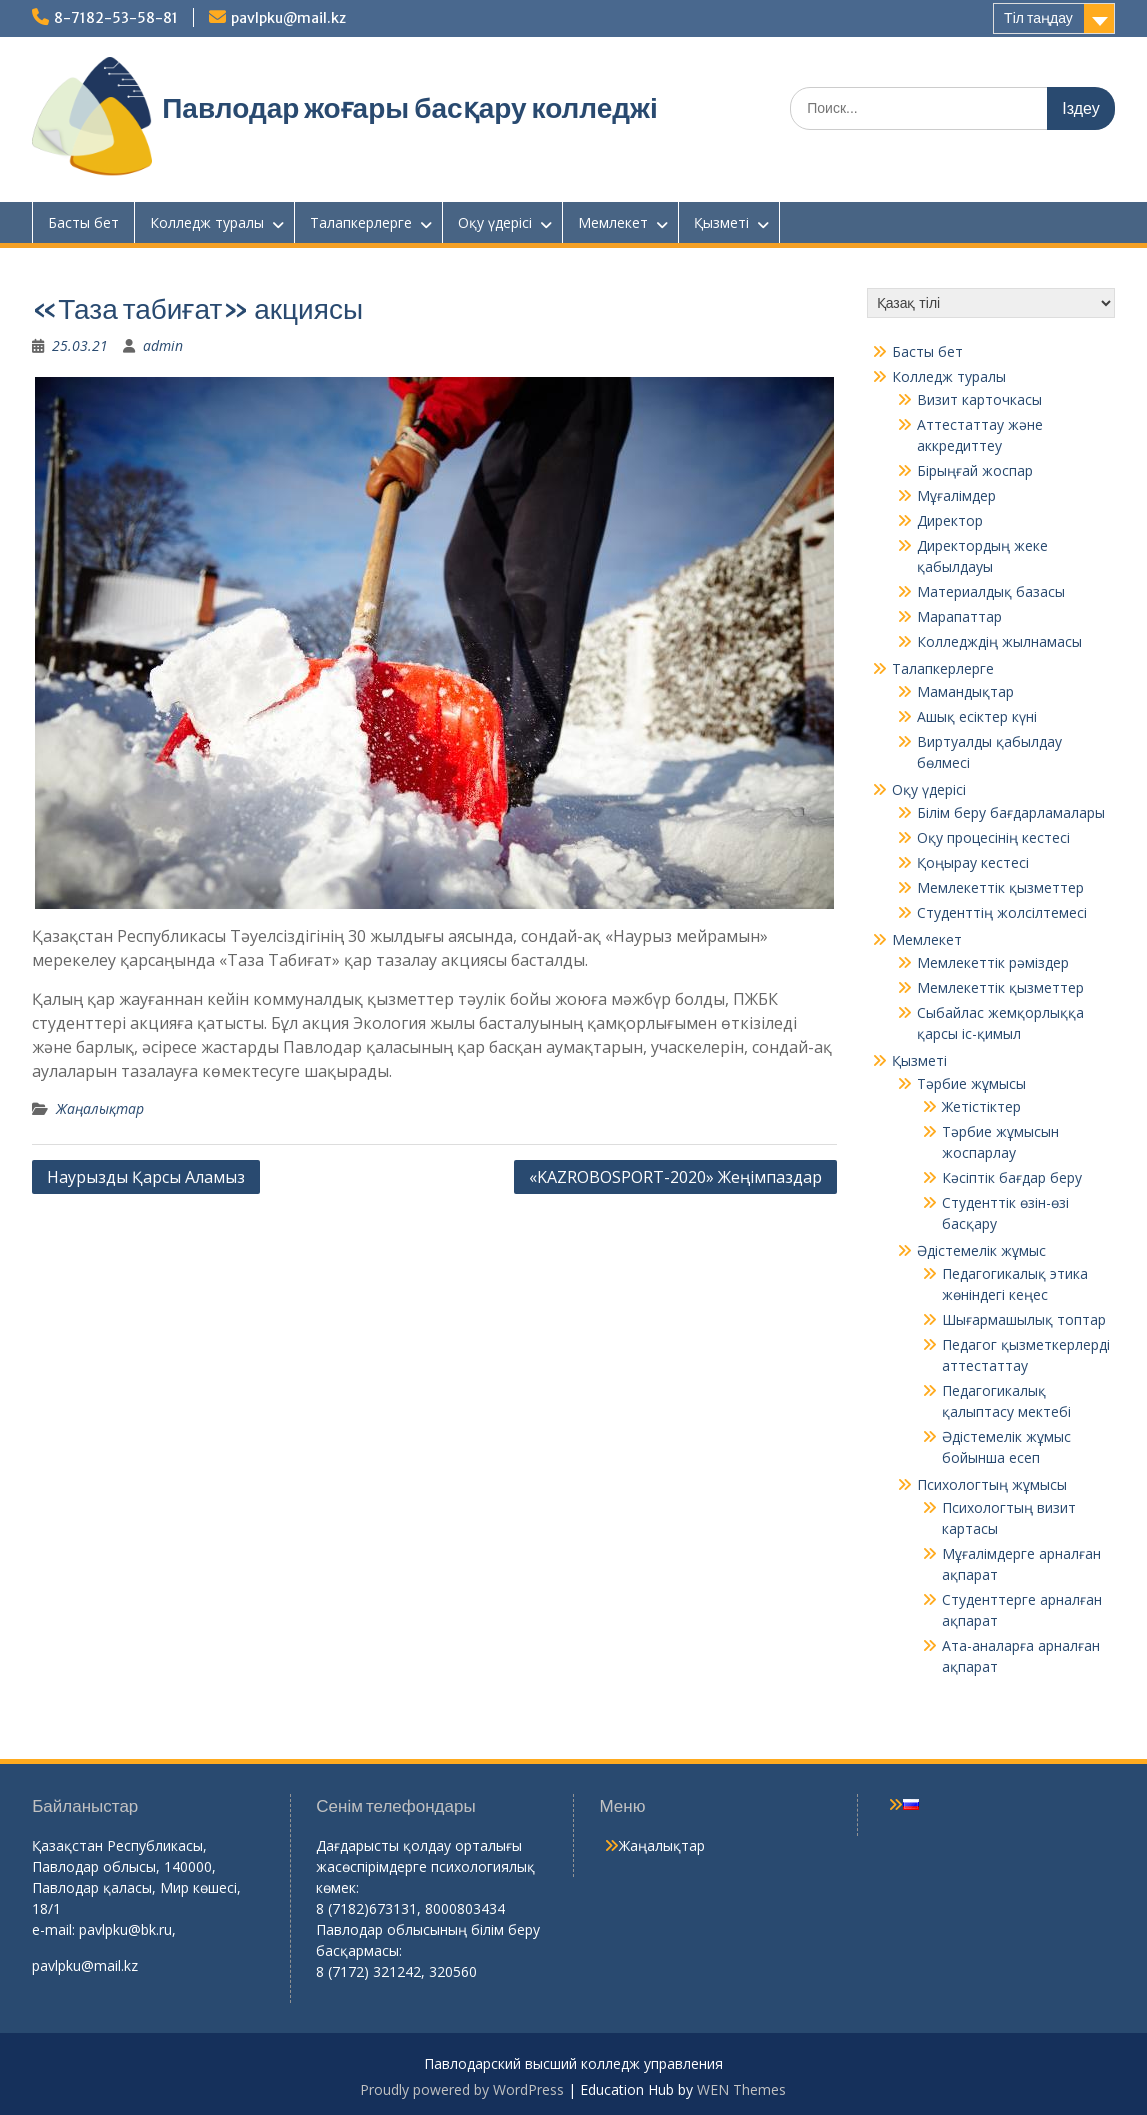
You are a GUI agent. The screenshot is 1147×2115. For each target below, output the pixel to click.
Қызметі (721, 222)
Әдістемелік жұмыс (981, 1250)
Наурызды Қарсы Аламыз (146, 1177)
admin (163, 345)
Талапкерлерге (361, 222)
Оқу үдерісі (495, 222)
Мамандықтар (965, 691)
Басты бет (83, 222)
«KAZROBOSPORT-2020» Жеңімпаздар (675, 1177)
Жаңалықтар (100, 1108)
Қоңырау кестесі (973, 862)
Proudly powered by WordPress (462, 2089)
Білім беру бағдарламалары (1011, 812)
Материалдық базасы (991, 591)
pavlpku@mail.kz (288, 18)
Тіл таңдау (1038, 18)
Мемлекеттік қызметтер (1000, 887)
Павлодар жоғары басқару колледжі (410, 108)
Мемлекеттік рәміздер (993, 962)
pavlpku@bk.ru (125, 1929)
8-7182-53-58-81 (116, 18)
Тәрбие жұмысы (971, 1083)
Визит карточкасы (979, 399)
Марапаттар (959, 616)
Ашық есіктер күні (977, 716)
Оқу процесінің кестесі (993, 837)
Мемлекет (613, 222)
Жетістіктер (981, 1106)
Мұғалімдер (956, 495)
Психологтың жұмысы (992, 1484)
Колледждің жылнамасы (999, 641)
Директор (950, 520)
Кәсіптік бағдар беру (1012, 1177)
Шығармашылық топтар (1024, 1319)
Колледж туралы (207, 222)
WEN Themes (741, 2089)
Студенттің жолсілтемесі (1002, 912)
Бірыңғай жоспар (975, 470)
